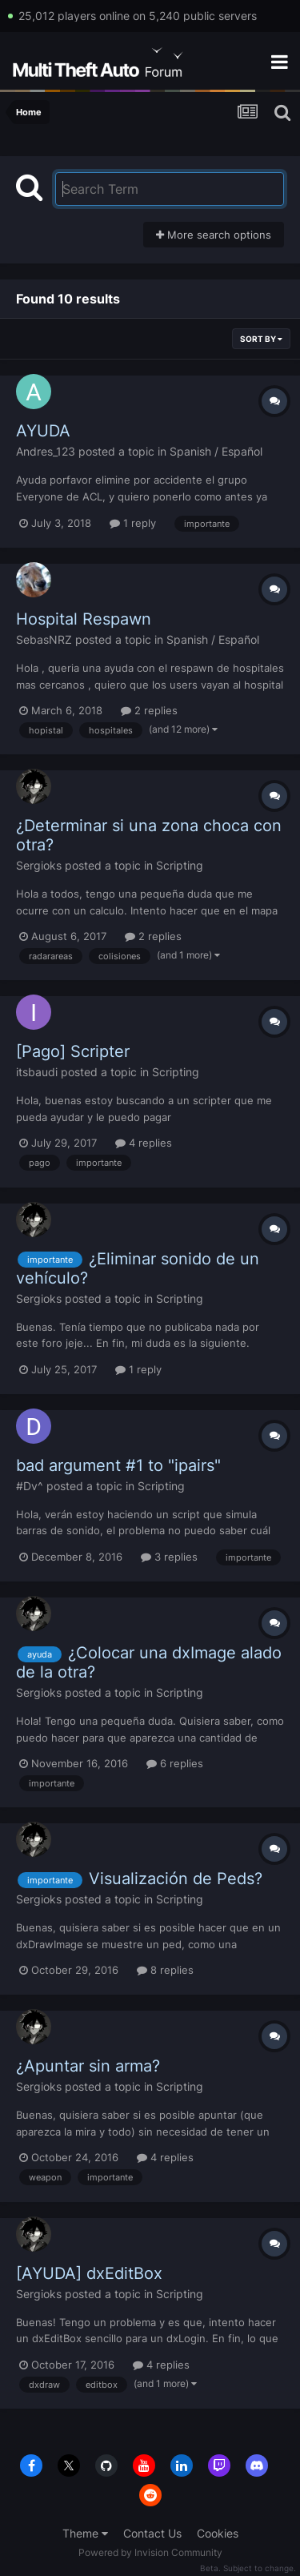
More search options (213, 234)
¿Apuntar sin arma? (88, 2066)
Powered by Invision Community (150, 2552)
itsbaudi (37, 1072)
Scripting (179, 865)
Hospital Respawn (83, 619)
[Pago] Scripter (73, 1051)
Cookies (217, 2533)
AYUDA (43, 430)
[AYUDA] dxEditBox (89, 2273)
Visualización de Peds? (175, 1878)
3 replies (169, 1556)
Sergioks (39, 865)
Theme (85, 2533)
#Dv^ (29, 1486)
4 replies (143, 1142)
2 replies (149, 710)
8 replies (165, 1969)
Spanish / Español (216, 451)
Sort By (261, 339)
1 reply (133, 522)
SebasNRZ (44, 639)
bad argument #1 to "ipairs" (118, 1465)
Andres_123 (45, 451)
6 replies (174, 1763)
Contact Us (152, 2533)
